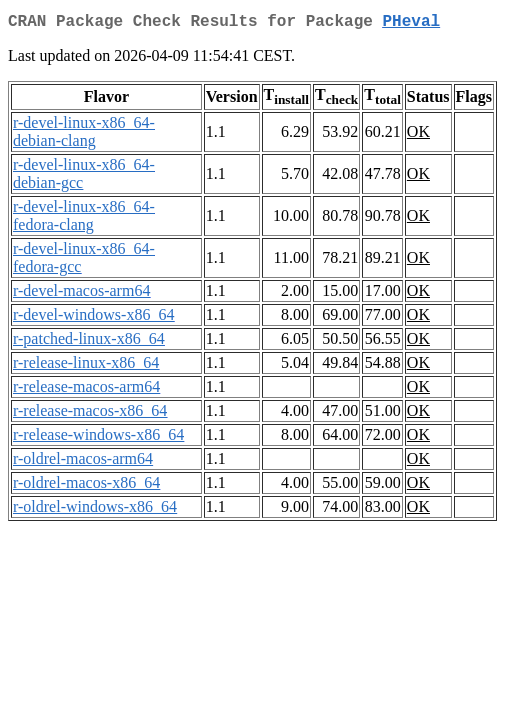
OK (418, 135)
